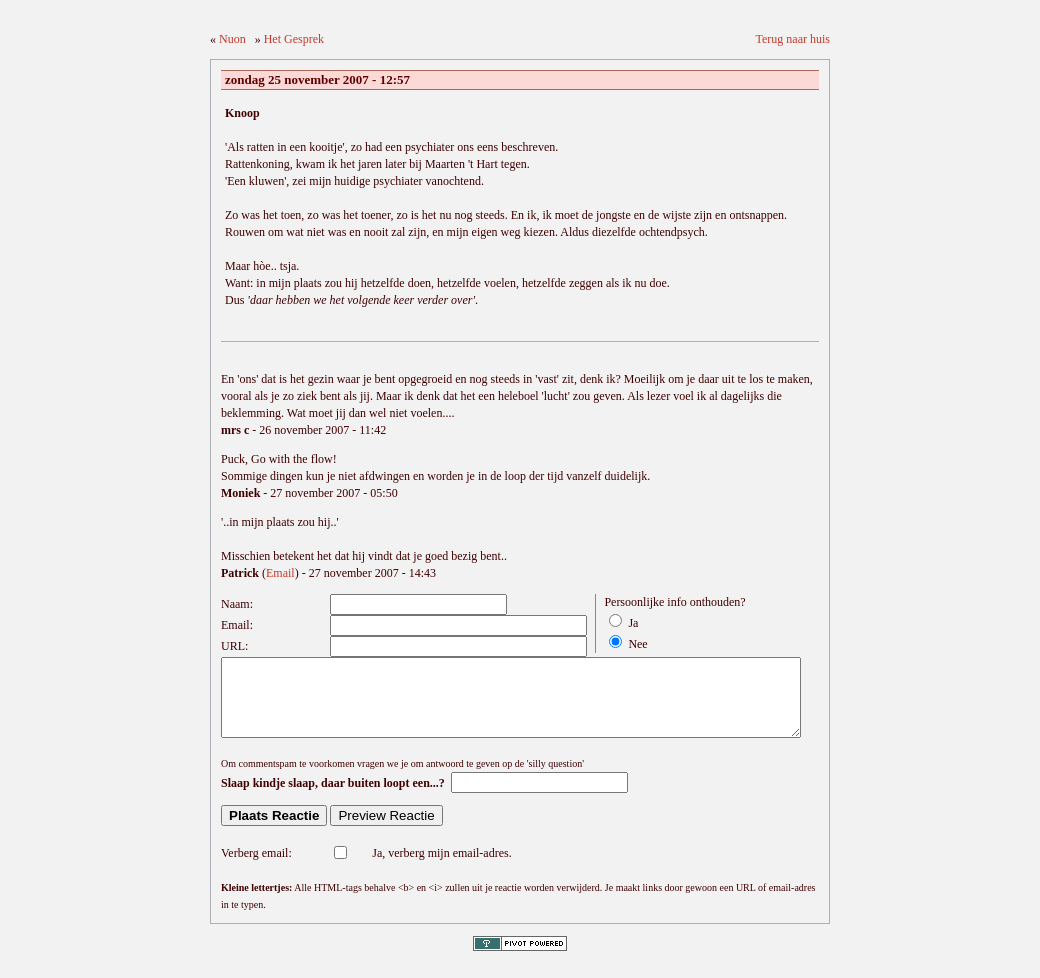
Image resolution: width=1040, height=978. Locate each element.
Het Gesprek (294, 39)
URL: (234, 646)
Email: (237, 625)
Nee (637, 644)
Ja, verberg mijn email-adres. (441, 868)
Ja (633, 623)
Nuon (232, 39)
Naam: (237, 604)
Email (280, 573)
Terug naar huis (793, 39)
